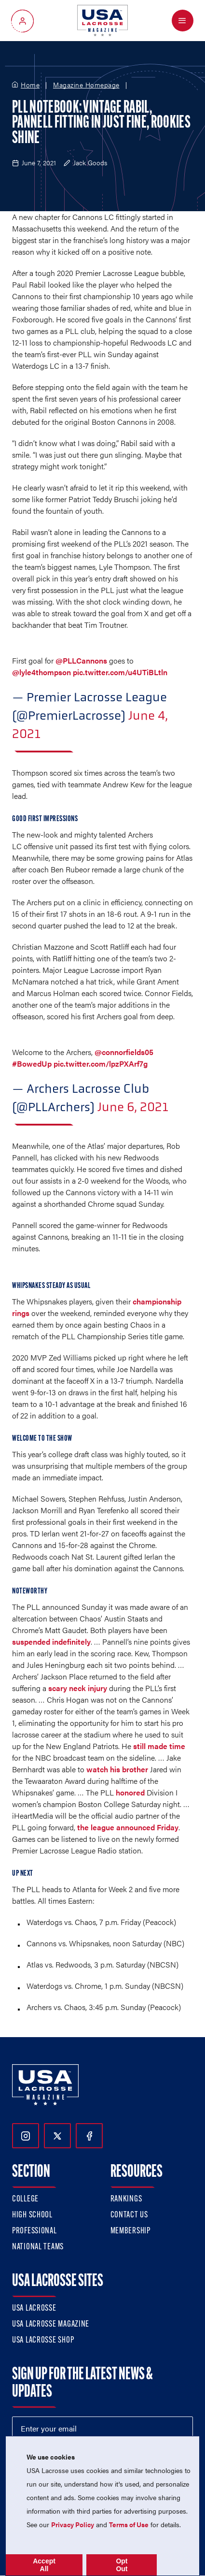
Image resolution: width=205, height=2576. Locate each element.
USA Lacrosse (34, 2308)
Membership (130, 2231)
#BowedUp (32, 1063)
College (25, 2199)
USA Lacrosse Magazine (50, 2324)
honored (130, 1792)
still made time (159, 1745)
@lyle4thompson (41, 672)
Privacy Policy (72, 2524)
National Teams (38, 2247)
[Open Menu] (182, 20)
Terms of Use (129, 2524)
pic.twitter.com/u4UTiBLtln (120, 672)
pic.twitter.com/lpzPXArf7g (101, 1063)
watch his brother (117, 1769)
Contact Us (129, 2215)
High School (32, 2215)
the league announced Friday (127, 1827)
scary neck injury (77, 1687)
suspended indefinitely (51, 1641)
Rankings (126, 2199)
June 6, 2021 (133, 1107)
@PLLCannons (81, 660)
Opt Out (121, 2565)
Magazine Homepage (86, 85)
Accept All (44, 2565)
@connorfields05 (124, 1051)
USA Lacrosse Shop (43, 2340)
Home (30, 85)
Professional (34, 2231)
